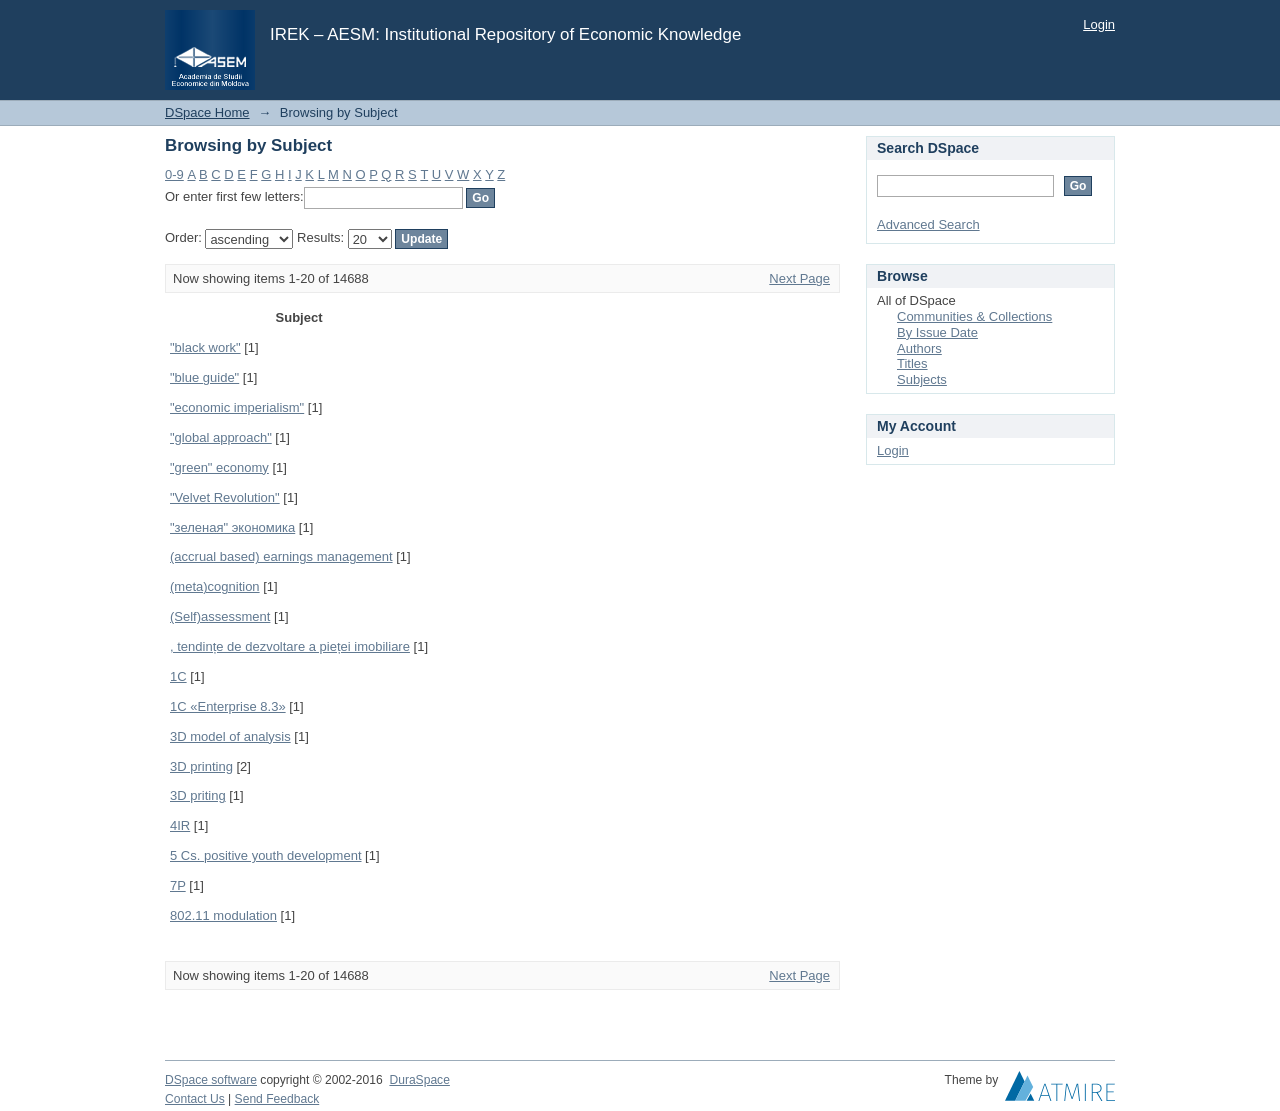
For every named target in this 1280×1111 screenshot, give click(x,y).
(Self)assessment (220, 616)
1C (178, 676)
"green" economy (219, 467)
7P (178, 885)
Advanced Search (928, 224)
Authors (919, 348)
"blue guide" (204, 377)
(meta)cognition (215, 586)
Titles (912, 363)
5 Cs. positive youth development (266, 855)
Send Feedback (277, 1099)
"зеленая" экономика (232, 527)
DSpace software (211, 1080)
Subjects (922, 379)
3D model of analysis (230, 736)
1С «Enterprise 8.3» (228, 706)
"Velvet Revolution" (225, 497)
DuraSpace (419, 1080)
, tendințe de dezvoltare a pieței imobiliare (290, 646)
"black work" (205, 347)
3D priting (198, 795)
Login (1099, 24)
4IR (180, 825)
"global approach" (221, 437)
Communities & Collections (974, 316)
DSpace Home (207, 112)
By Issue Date (937, 332)
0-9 (174, 174)
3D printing (201, 766)
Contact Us (195, 1099)
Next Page (799, 278)
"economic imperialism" (237, 407)
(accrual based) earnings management (281, 556)
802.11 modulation (223, 915)
